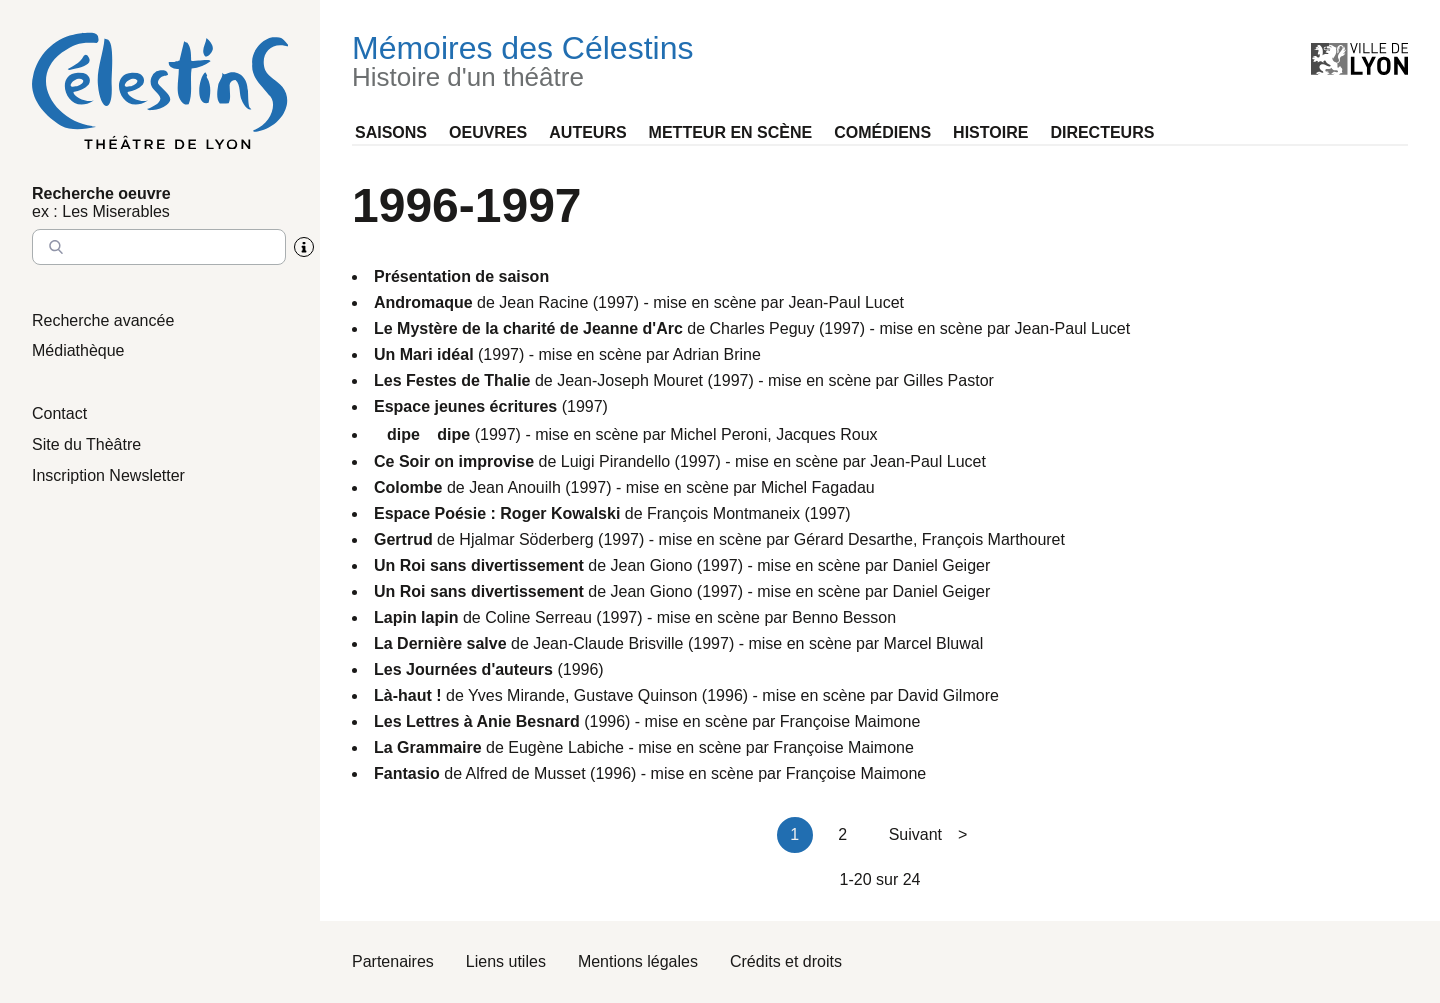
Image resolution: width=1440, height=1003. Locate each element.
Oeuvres (488, 132)
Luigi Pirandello (615, 461)
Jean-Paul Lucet (846, 302)
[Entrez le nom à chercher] (159, 247)
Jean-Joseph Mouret (630, 380)
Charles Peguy (762, 328)
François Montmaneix (723, 513)
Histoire (990, 132)
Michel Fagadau (818, 487)
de (436, 302)
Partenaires (393, 961)
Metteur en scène (731, 132)
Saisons (391, 132)
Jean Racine (543, 302)
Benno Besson (844, 617)
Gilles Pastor (948, 380)
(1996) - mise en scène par (577, 721)
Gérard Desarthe (853, 539)
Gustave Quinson (636, 695)
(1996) (489, 669)
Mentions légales (638, 961)
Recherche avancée (103, 320)
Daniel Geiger (941, 565)
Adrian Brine (717, 354)
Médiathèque (78, 350)
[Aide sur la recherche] (304, 247)
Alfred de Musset (526, 773)
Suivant (928, 834)
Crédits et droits (786, 961)
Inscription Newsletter (108, 475)
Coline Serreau (538, 617)
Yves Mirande (516, 695)
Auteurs (587, 132)
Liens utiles (506, 961)
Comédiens (882, 132)
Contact (59, 413)
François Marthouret (993, 539)
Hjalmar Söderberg (526, 539)
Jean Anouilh (515, 487)
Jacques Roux (826, 434)
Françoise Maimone (850, 721)
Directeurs (1102, 132)
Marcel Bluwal (934, 643)
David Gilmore (948, 695)
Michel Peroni (718, 434)
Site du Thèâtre (86, 444)
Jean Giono (652, 565)
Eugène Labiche (566, 747)
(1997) (491, 406)
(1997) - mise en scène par (523, 354)
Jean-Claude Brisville (608, 643)
